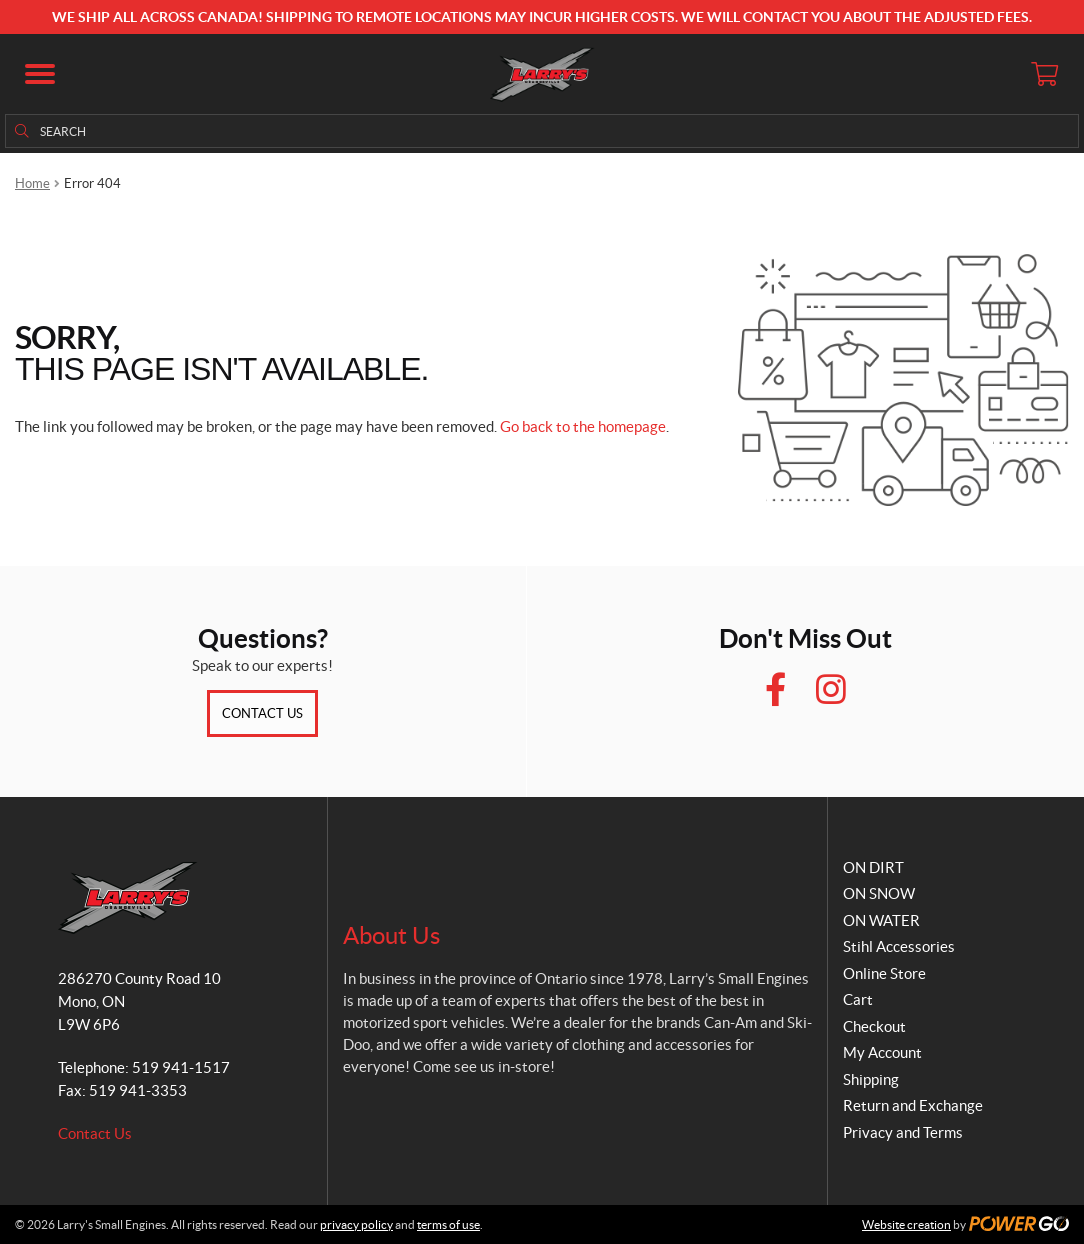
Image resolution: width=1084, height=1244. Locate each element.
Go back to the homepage (583, 426)
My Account (882, 1052)
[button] (40, 74)
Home (32, 183)
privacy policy (356, 1224)
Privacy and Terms (903, 1132)
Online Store (884, 973)
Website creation (906, 1224)
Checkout (874, 1026)
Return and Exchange (913, 1105)
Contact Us (262, 713)
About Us (391, 935)
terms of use (448, 1224)
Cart (858, 999)
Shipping (871, 1079)
